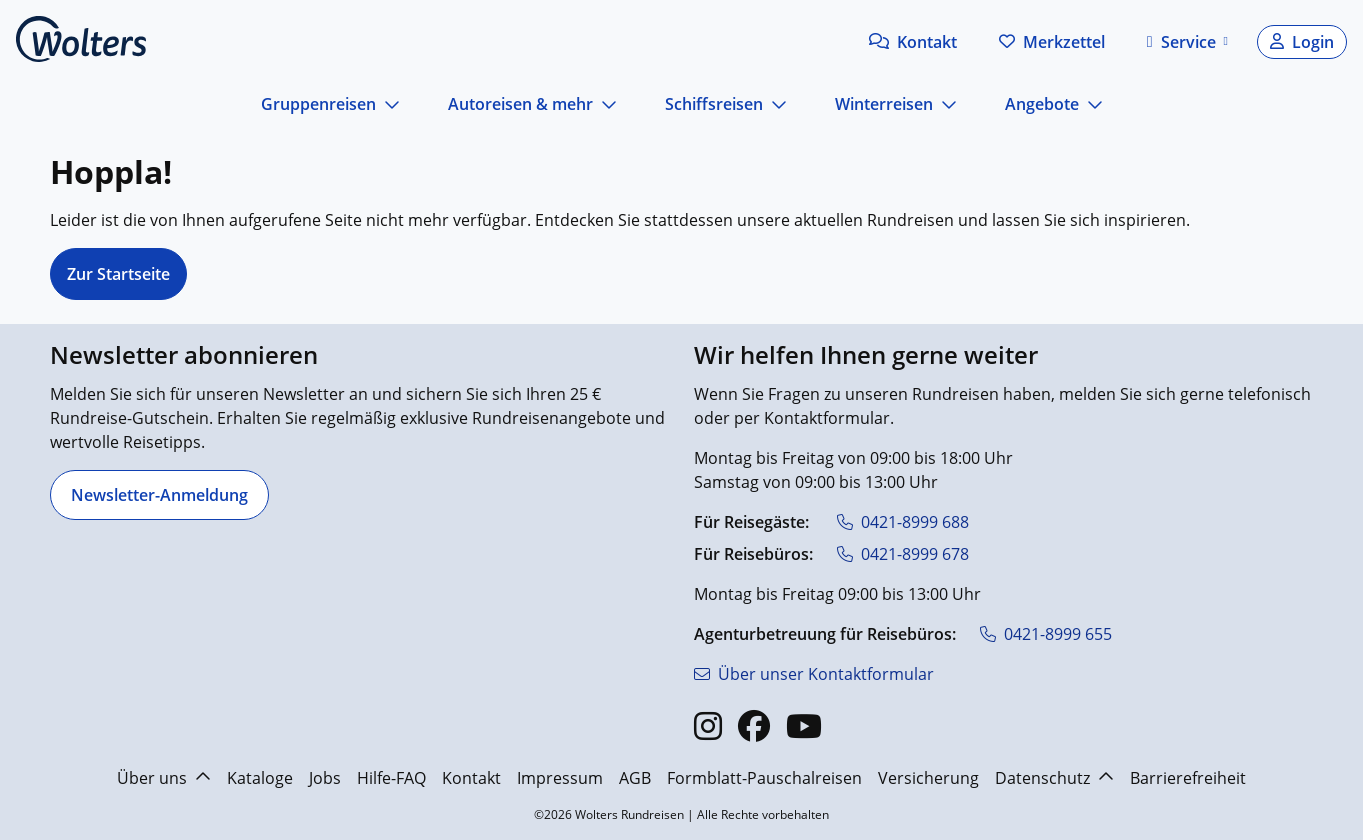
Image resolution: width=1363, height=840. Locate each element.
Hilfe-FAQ (391, 778)
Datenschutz (1054, 778)
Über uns (164, 778)
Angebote (1042, 104)
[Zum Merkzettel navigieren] (1052, 42)
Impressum (560, 778)
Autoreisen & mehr (520, 104)
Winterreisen (884, 104)
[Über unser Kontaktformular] (814, 674)
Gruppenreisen (318, 104)
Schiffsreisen (714, 104)
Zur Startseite (118, 274)
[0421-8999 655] (1046, 634)
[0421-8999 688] (903, 522)
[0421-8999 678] (903, 554)
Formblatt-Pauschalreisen (764, 778)
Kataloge (260, 778)
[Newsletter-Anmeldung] (159, 495)
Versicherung (928, 778)
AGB (635, 778)
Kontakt (471, 778)
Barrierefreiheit (1188, 778)
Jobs (325, 778)
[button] (913, 42)
